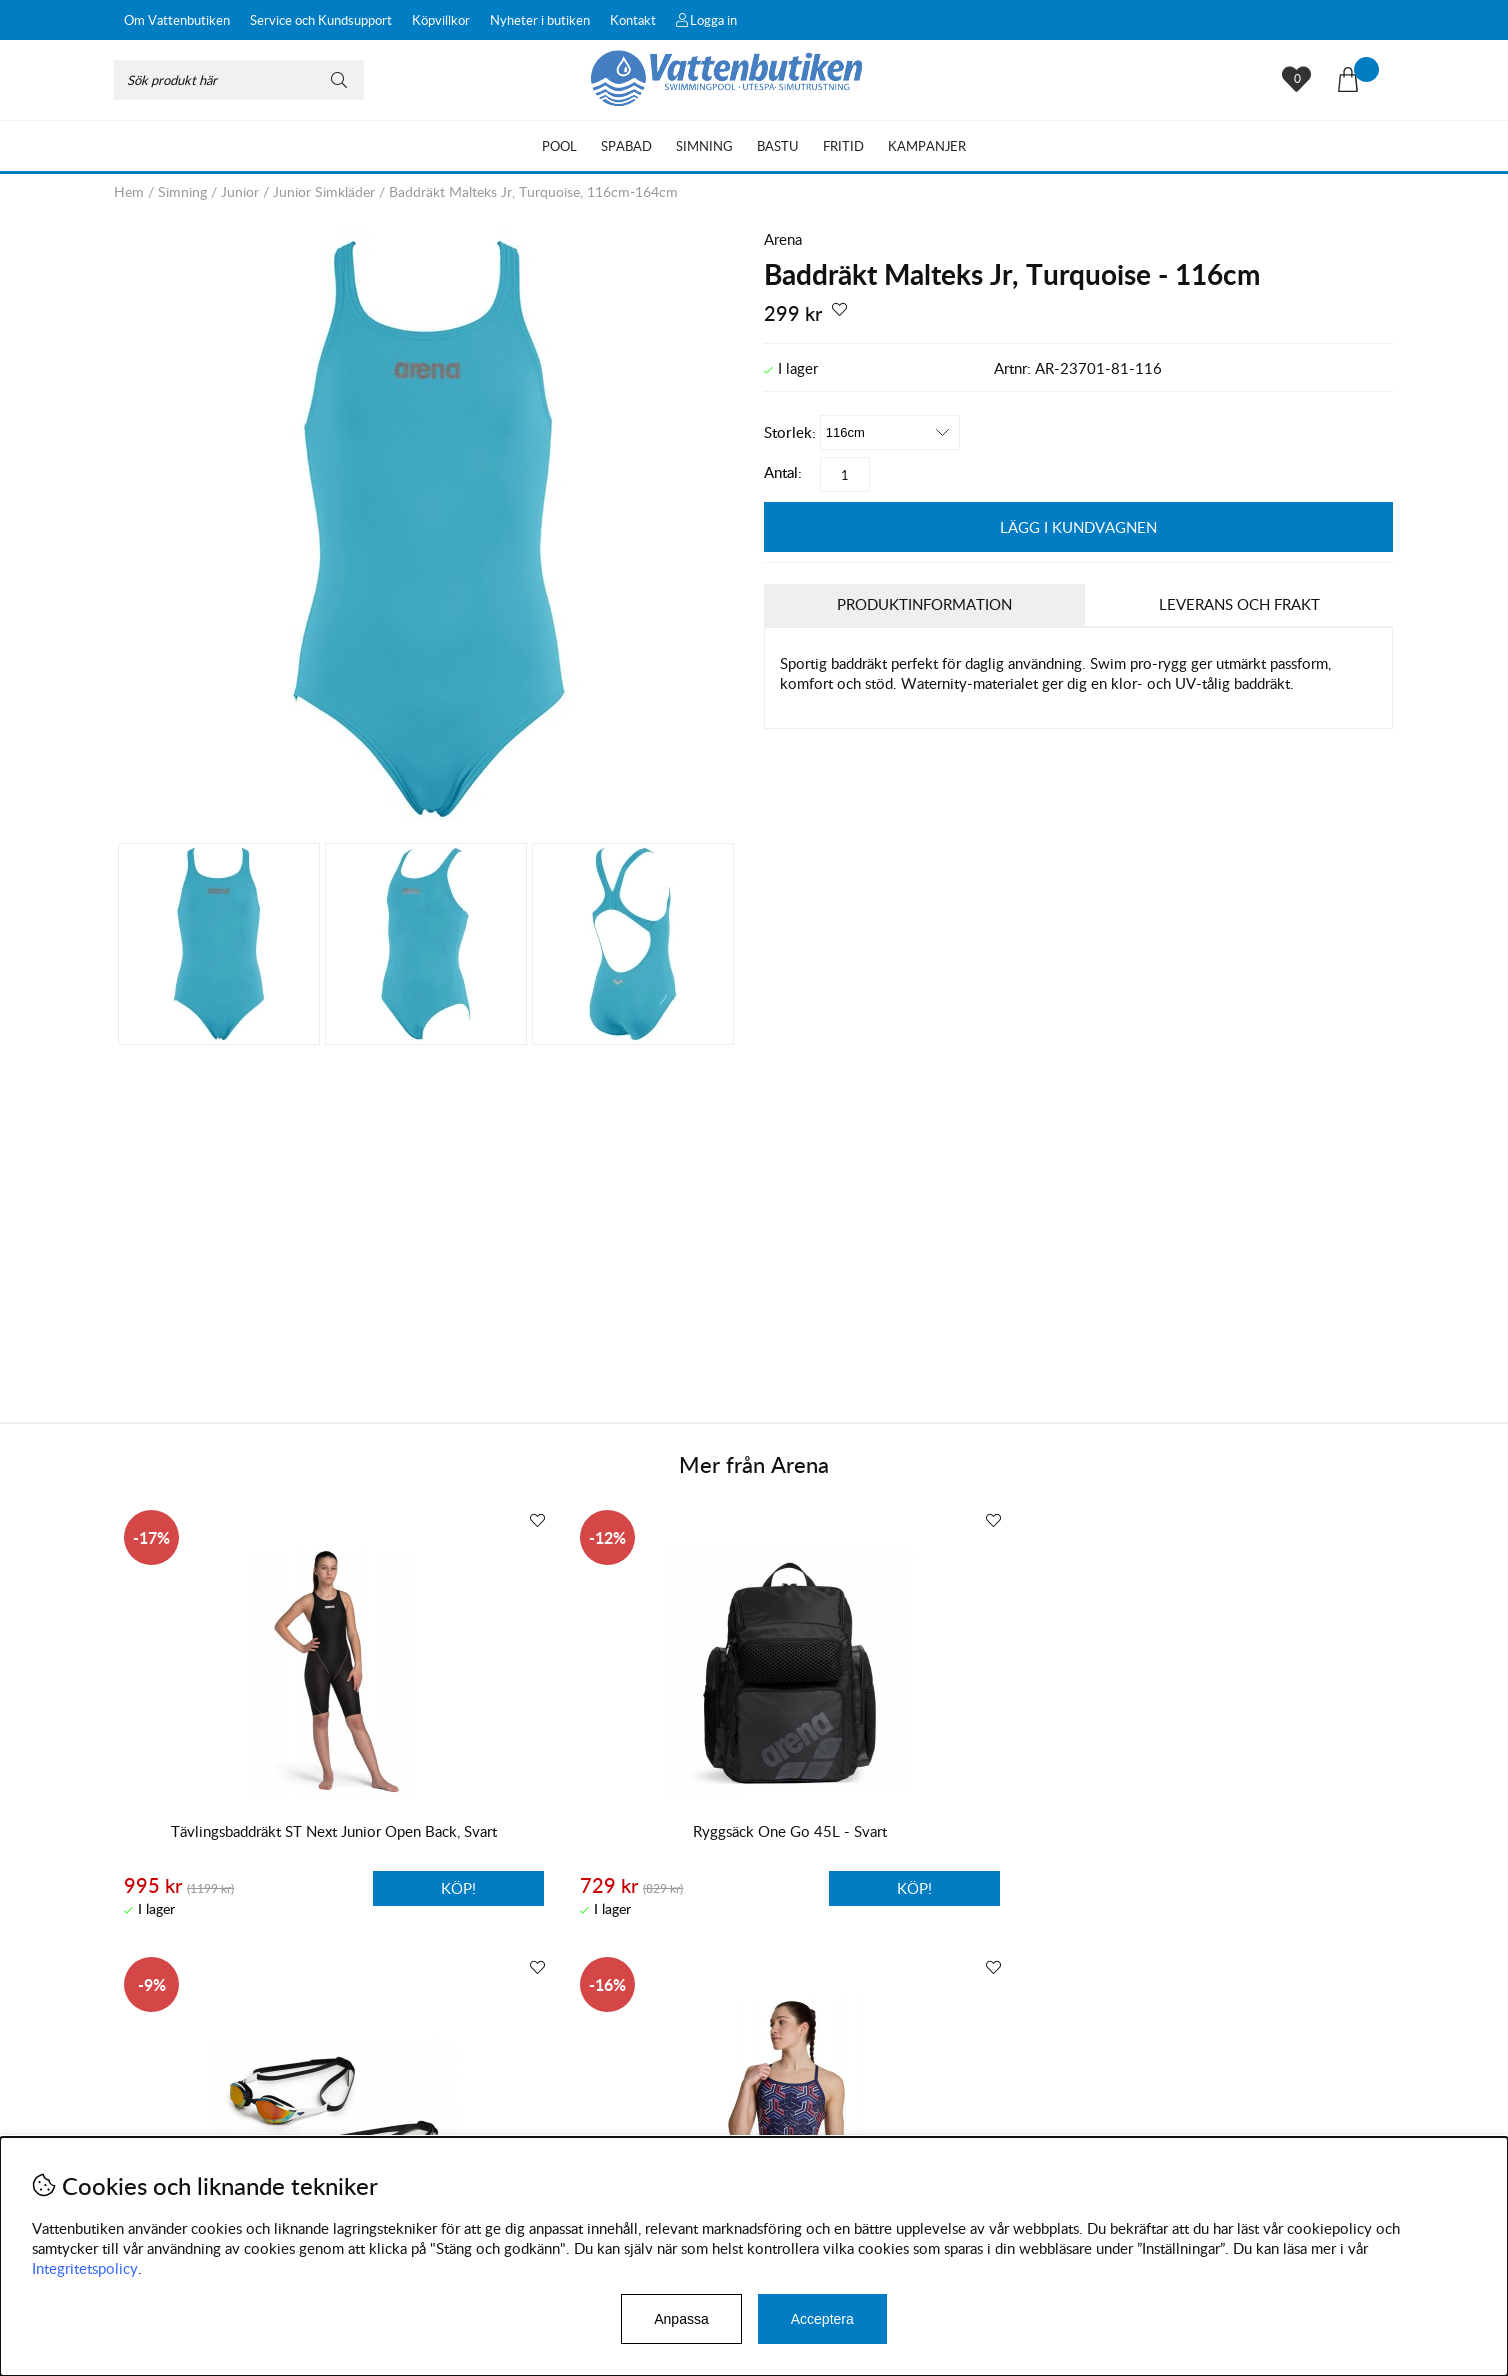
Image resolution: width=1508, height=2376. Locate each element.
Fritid (843, 146)
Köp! (352, 1887)
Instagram (543, 2132)
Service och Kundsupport (321, 20)
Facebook (638, 2132)
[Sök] (239, 80)
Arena (783, 239)
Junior (240, 191)
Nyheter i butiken (540, 20)
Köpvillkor (441, 20)
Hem (129, 191)
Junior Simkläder (324, 191)
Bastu (778, 146)
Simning (704, 146)
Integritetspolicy (85, 2268)
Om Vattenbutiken (177, 20)
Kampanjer (927, 146)
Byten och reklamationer (194, 2126)
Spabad (626, 146)
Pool (559, 146)
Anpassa (681, 2319)
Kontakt (633, 20)
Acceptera (822, 2319)
